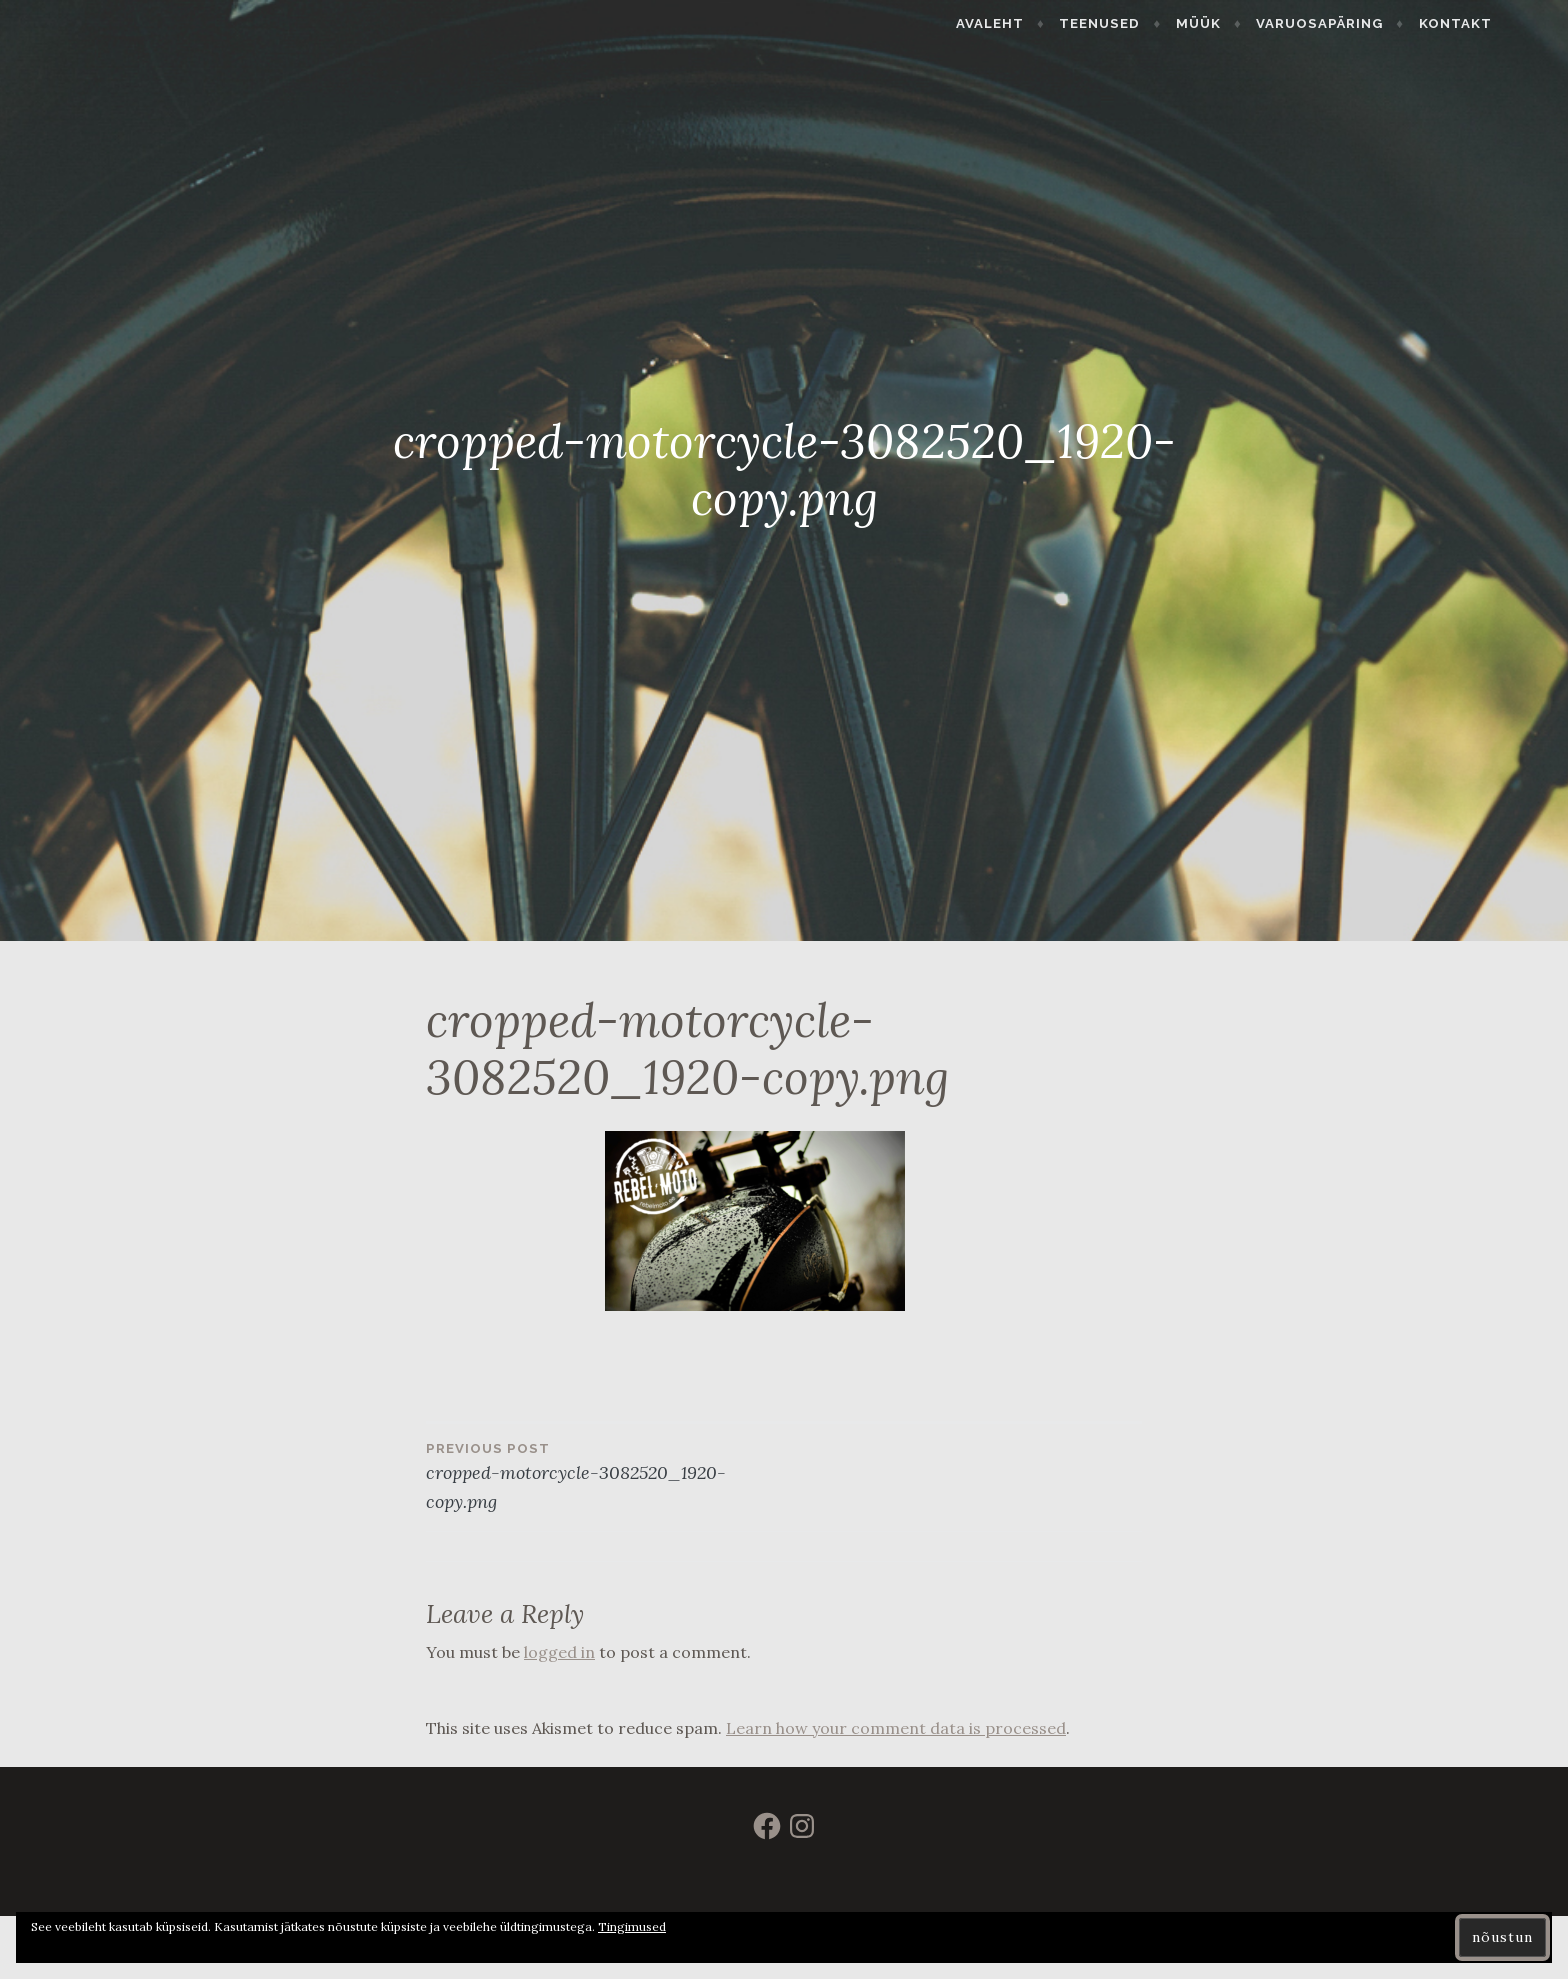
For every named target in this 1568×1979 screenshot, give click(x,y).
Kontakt (1505, 23)
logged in (559, 1652)
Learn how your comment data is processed (896, 1728)
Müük (1248, 23)
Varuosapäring (1370, 23)
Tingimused (632, 1926)
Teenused (1150, 23)
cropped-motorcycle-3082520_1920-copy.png (605, 1475)
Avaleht (1041, 23)
